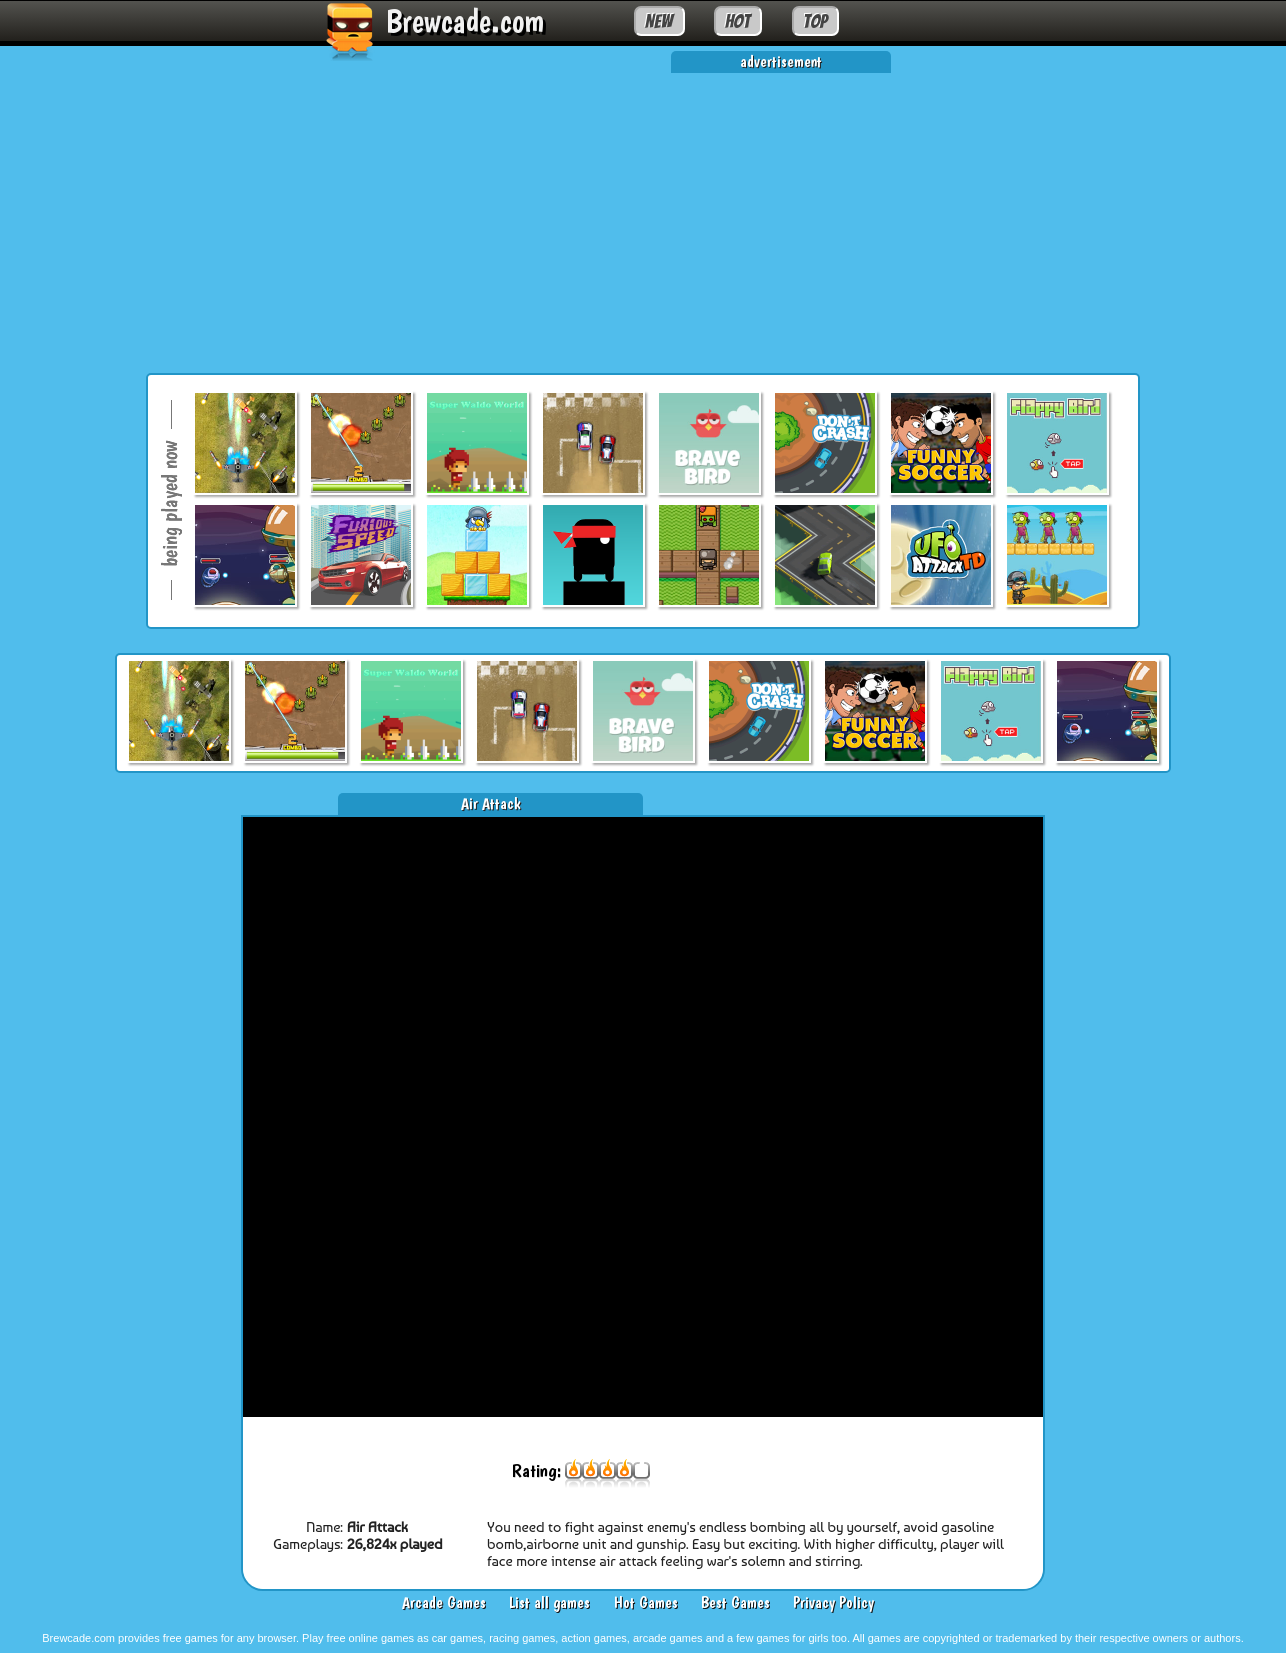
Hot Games (646, 1602)
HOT (737, 21)
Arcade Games (444, 1602)
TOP (815, 21)
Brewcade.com (465, 21)
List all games (549, 1602)
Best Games (735, 1602)
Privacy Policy (833, 1602)
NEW (659, 21)
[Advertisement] (643, 213)
